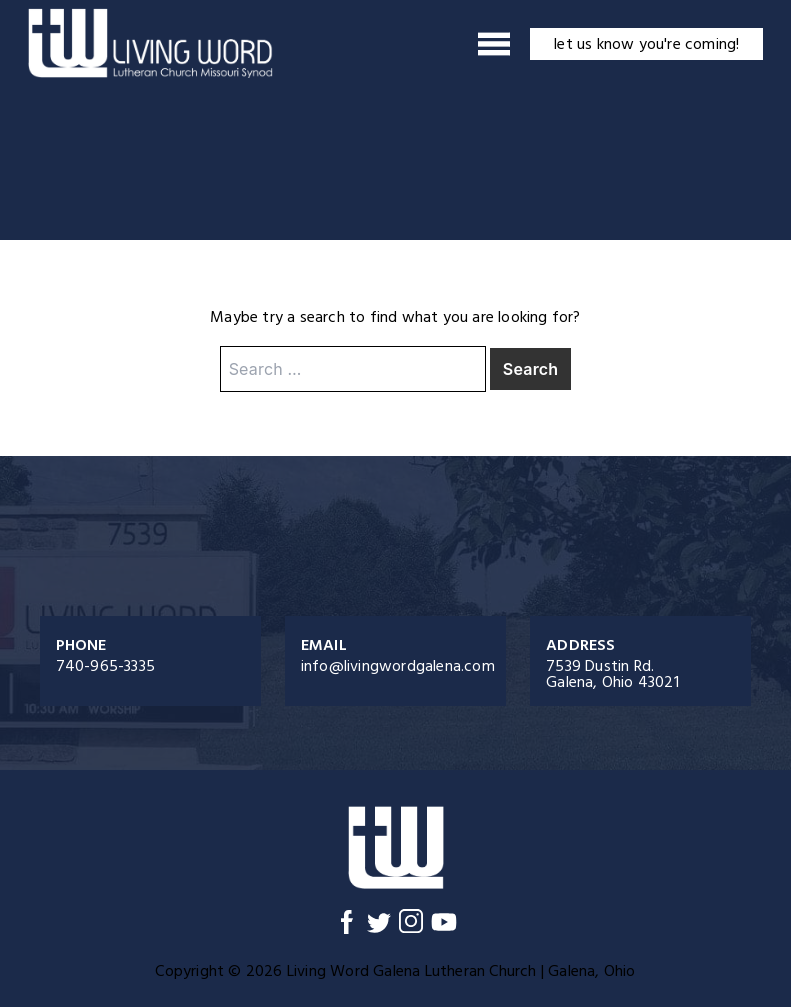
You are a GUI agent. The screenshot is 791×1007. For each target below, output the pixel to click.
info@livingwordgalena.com (398, 666)
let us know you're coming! (646, 44)
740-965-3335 (105, 666)
